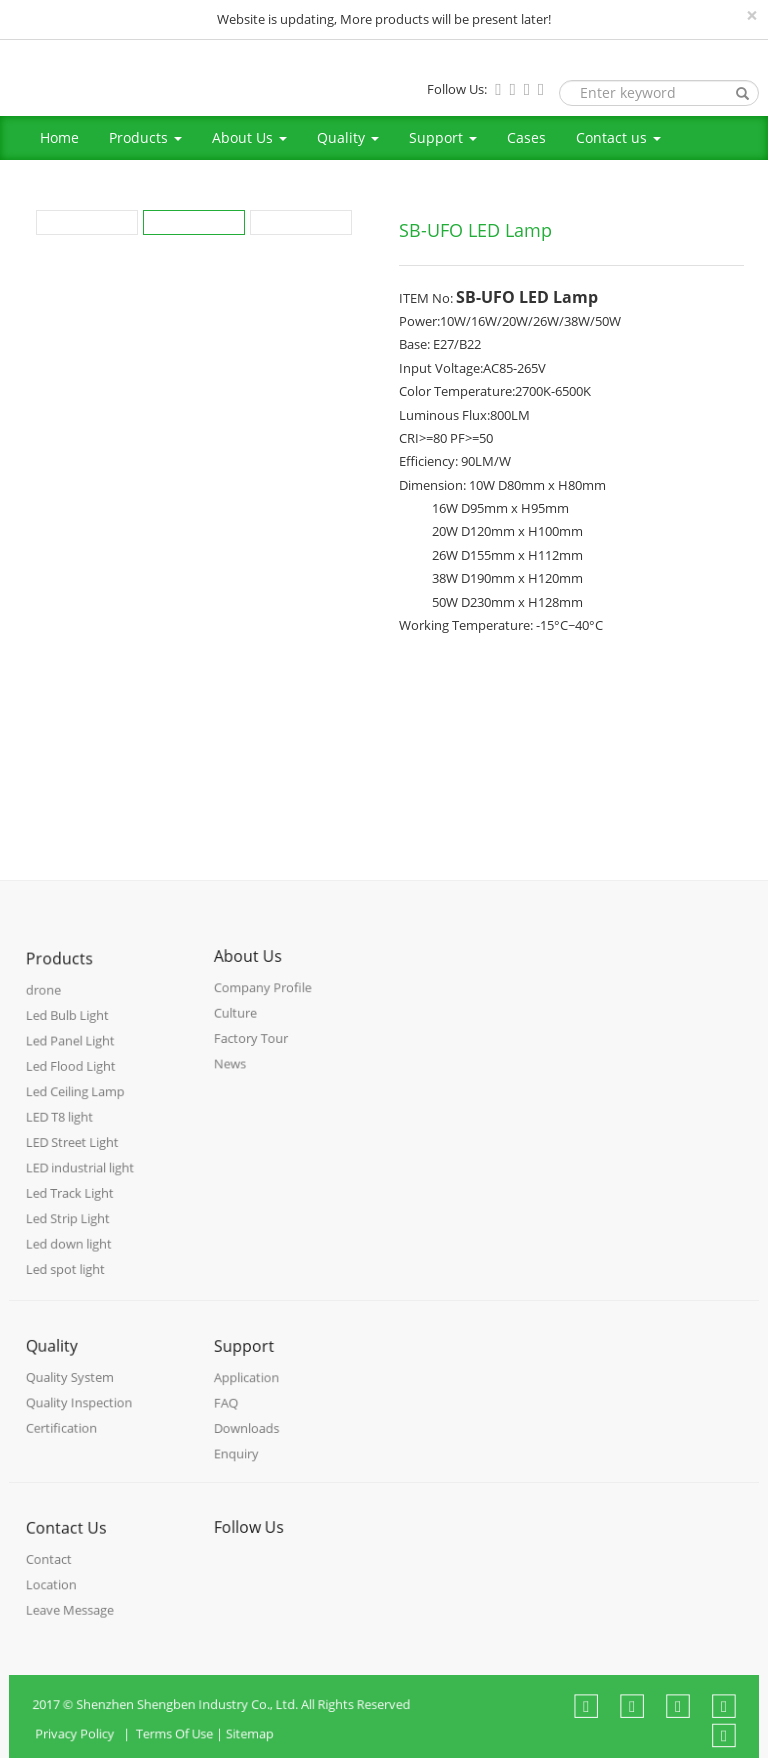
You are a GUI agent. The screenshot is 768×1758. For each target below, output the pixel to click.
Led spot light (67, 1273)
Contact (51, 1573)
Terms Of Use (186, 1746)
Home (59, 137)
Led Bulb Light (69, 1034)
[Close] (752, 15)
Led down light (70, 1249)
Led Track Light (71, 1202)
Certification (63, 1439)
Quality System (71, 1391)
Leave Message (71, 1621)
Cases (526, 137)
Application (249, 1392)
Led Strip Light (69, 1226)
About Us (249, 137)
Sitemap (257, 1746)
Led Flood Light (72, 1082)
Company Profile (264, 1002)
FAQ (229, 1416)
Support (443, 137)
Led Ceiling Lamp (76, 1106)
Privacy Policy (93, 1746)
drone (46, 1010)
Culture (238, 1026)
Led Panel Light (72, 1058)
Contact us (618, 137)
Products (145, 137)
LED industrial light (81, 1178)
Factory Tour (253, 1050)
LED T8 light (62, 1130)
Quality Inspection (80, 1415)
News (233, 1074)
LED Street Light (73, 1154)
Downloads (249, 1440)
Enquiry (239, 1464)
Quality (348, 137)
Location (54, 1597)
